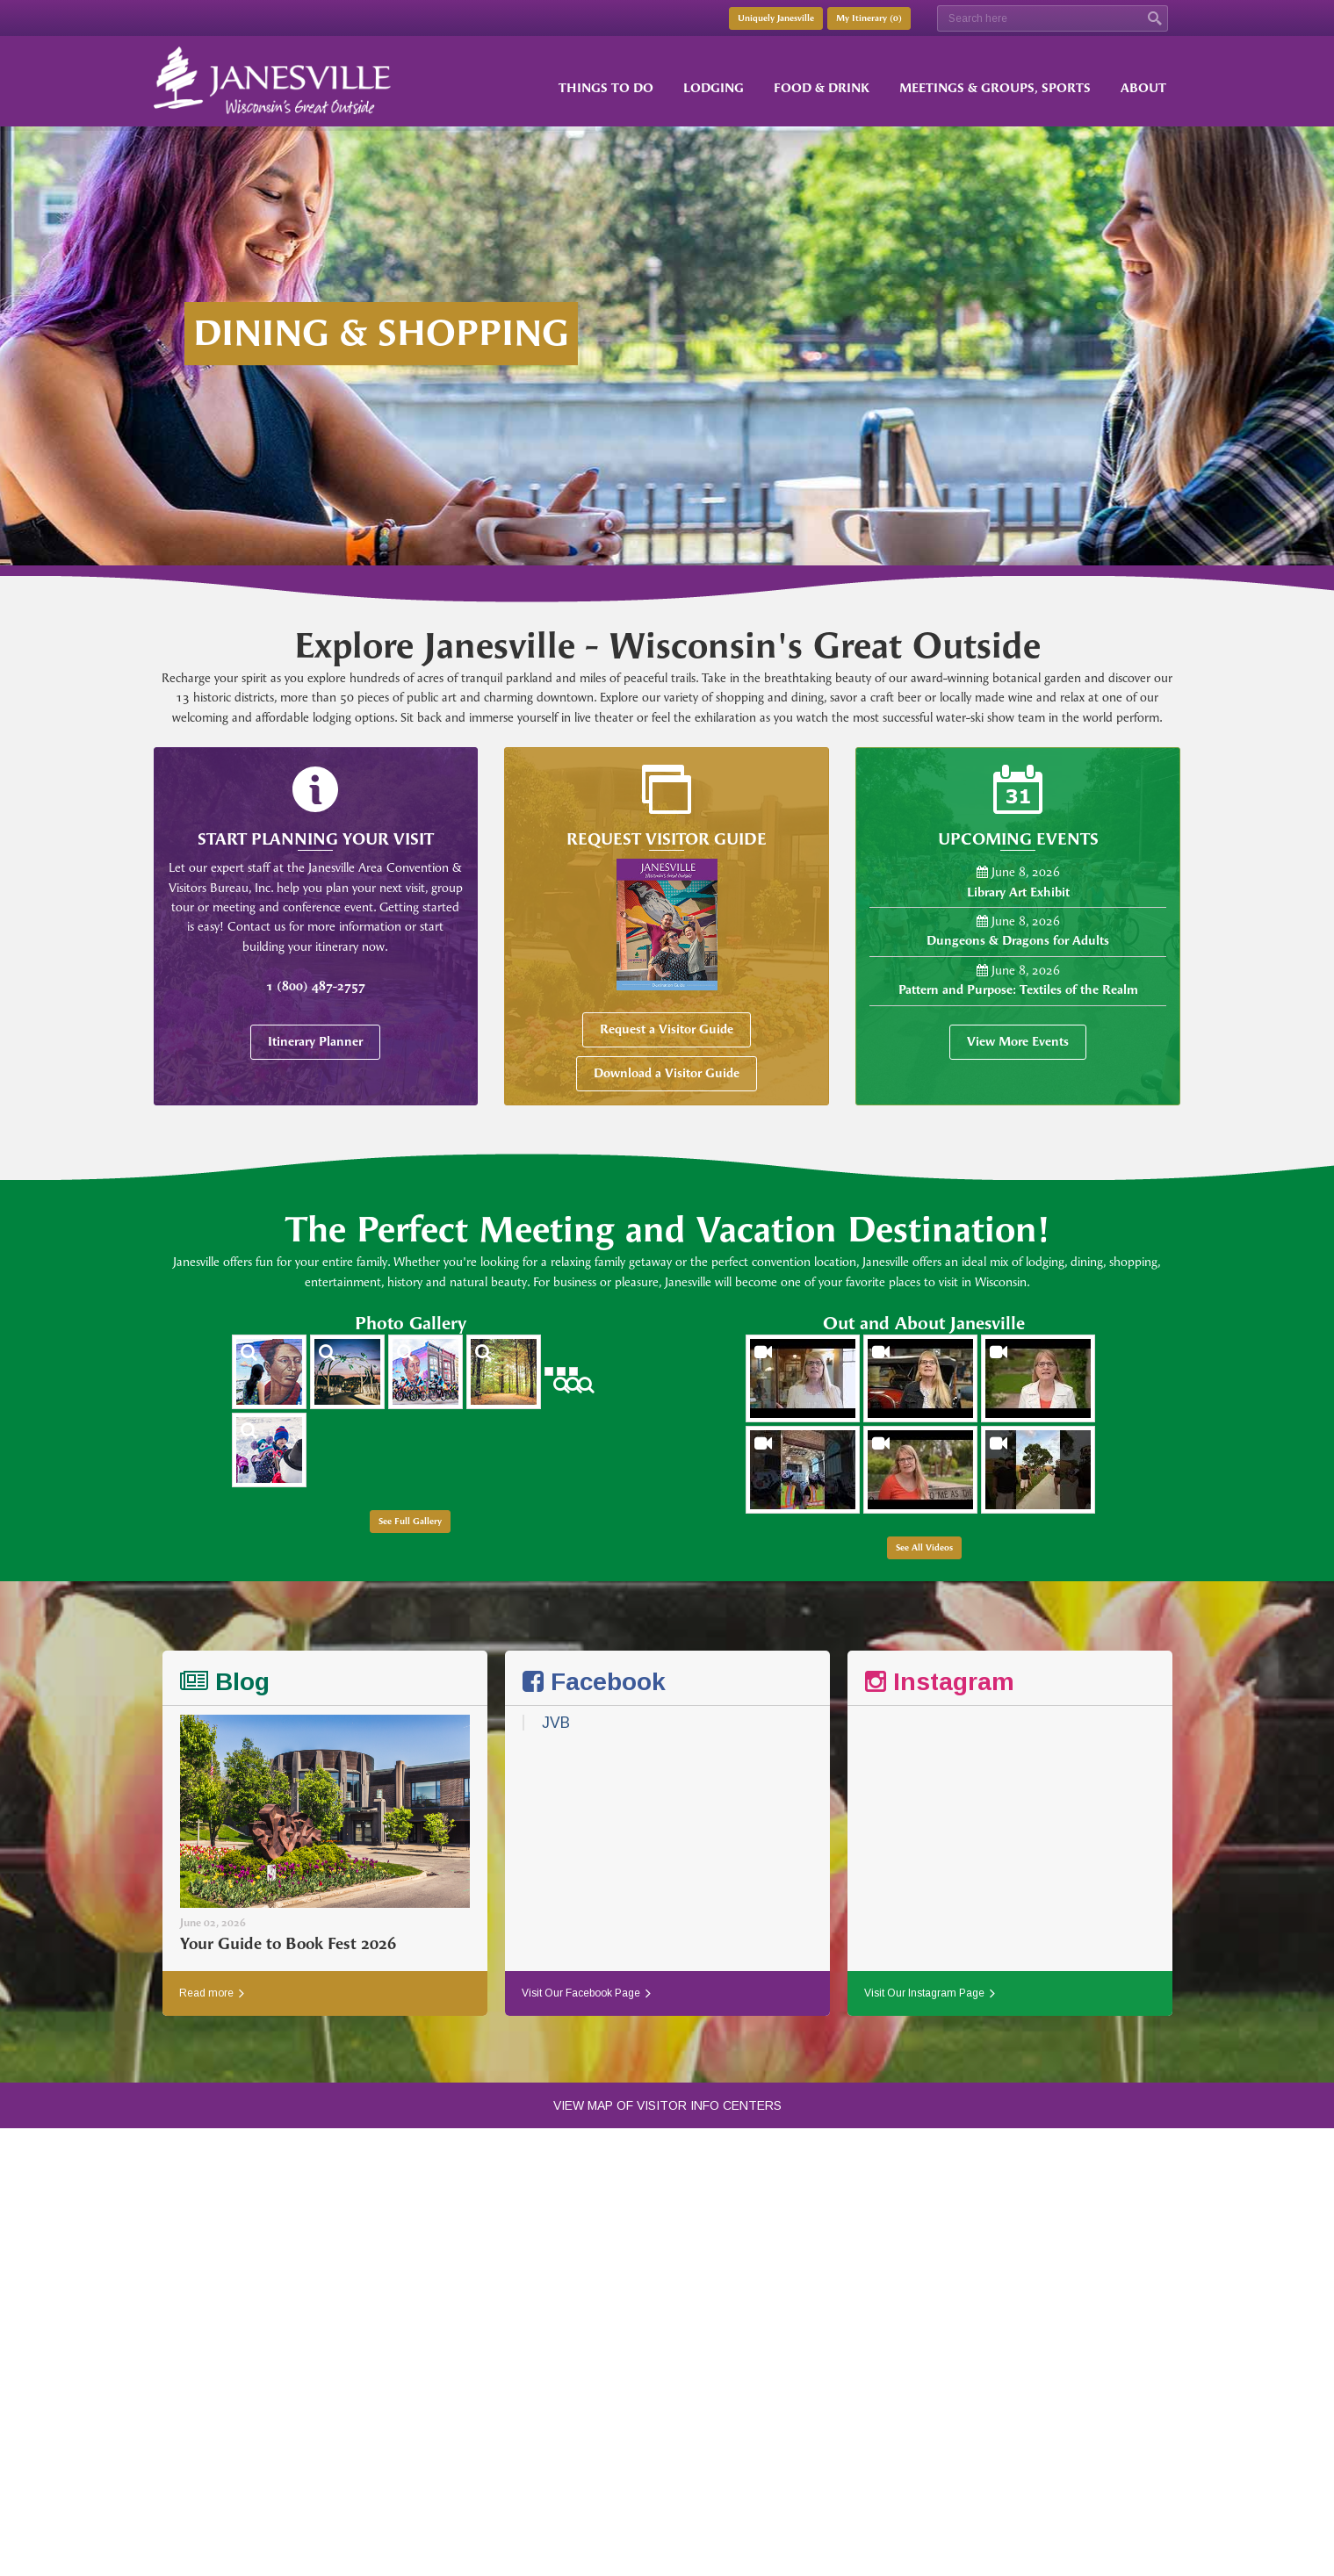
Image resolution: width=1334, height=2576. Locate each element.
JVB (556, 1722)
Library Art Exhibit (1018, 892)
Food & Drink (821, 88)
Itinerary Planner (315, 1041)
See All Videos (924, 1548)
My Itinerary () (869, 18)
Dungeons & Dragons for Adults (1018, 940)
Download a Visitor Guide (666, 1073)
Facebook (594, 1681)
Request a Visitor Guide (666, 1029)
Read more (211, 1993)
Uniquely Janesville (776, 18)
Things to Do (606, 88)
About (1143, 88)
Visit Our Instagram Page (929, 1993)
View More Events (1018, 1041)
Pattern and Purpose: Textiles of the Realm (1018, 989)
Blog (225, 1681)
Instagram (939, 1681)
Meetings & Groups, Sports (995, 88)
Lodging (713, 88)
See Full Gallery (410, 1521)
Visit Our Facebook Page (586, 1993)
